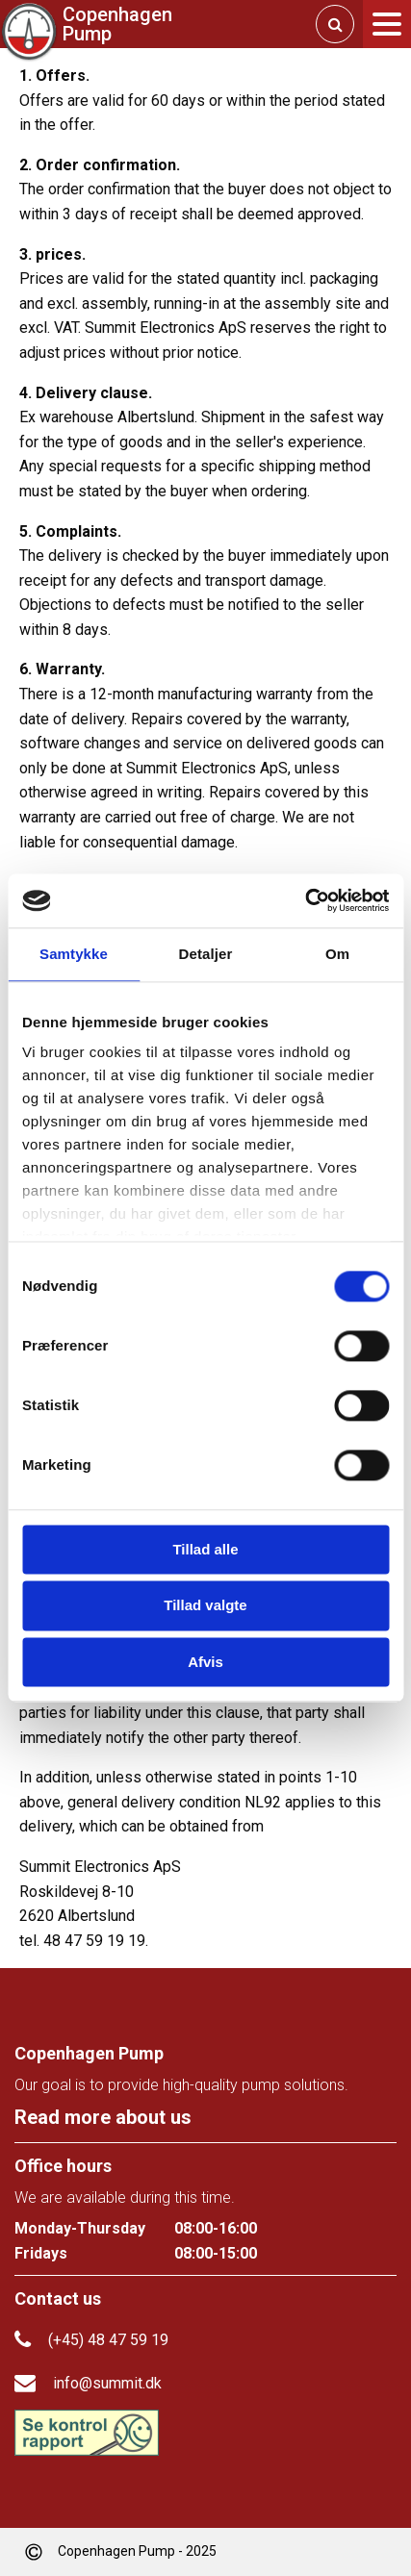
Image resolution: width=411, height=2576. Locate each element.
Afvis (205, 1662)
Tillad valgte (205, 1606)
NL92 (262, 1802)
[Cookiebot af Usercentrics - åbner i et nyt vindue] (304, 900)
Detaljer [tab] (206, 954)
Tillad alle (205, 1549)
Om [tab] (337, 954)
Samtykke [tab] (73, 954)
